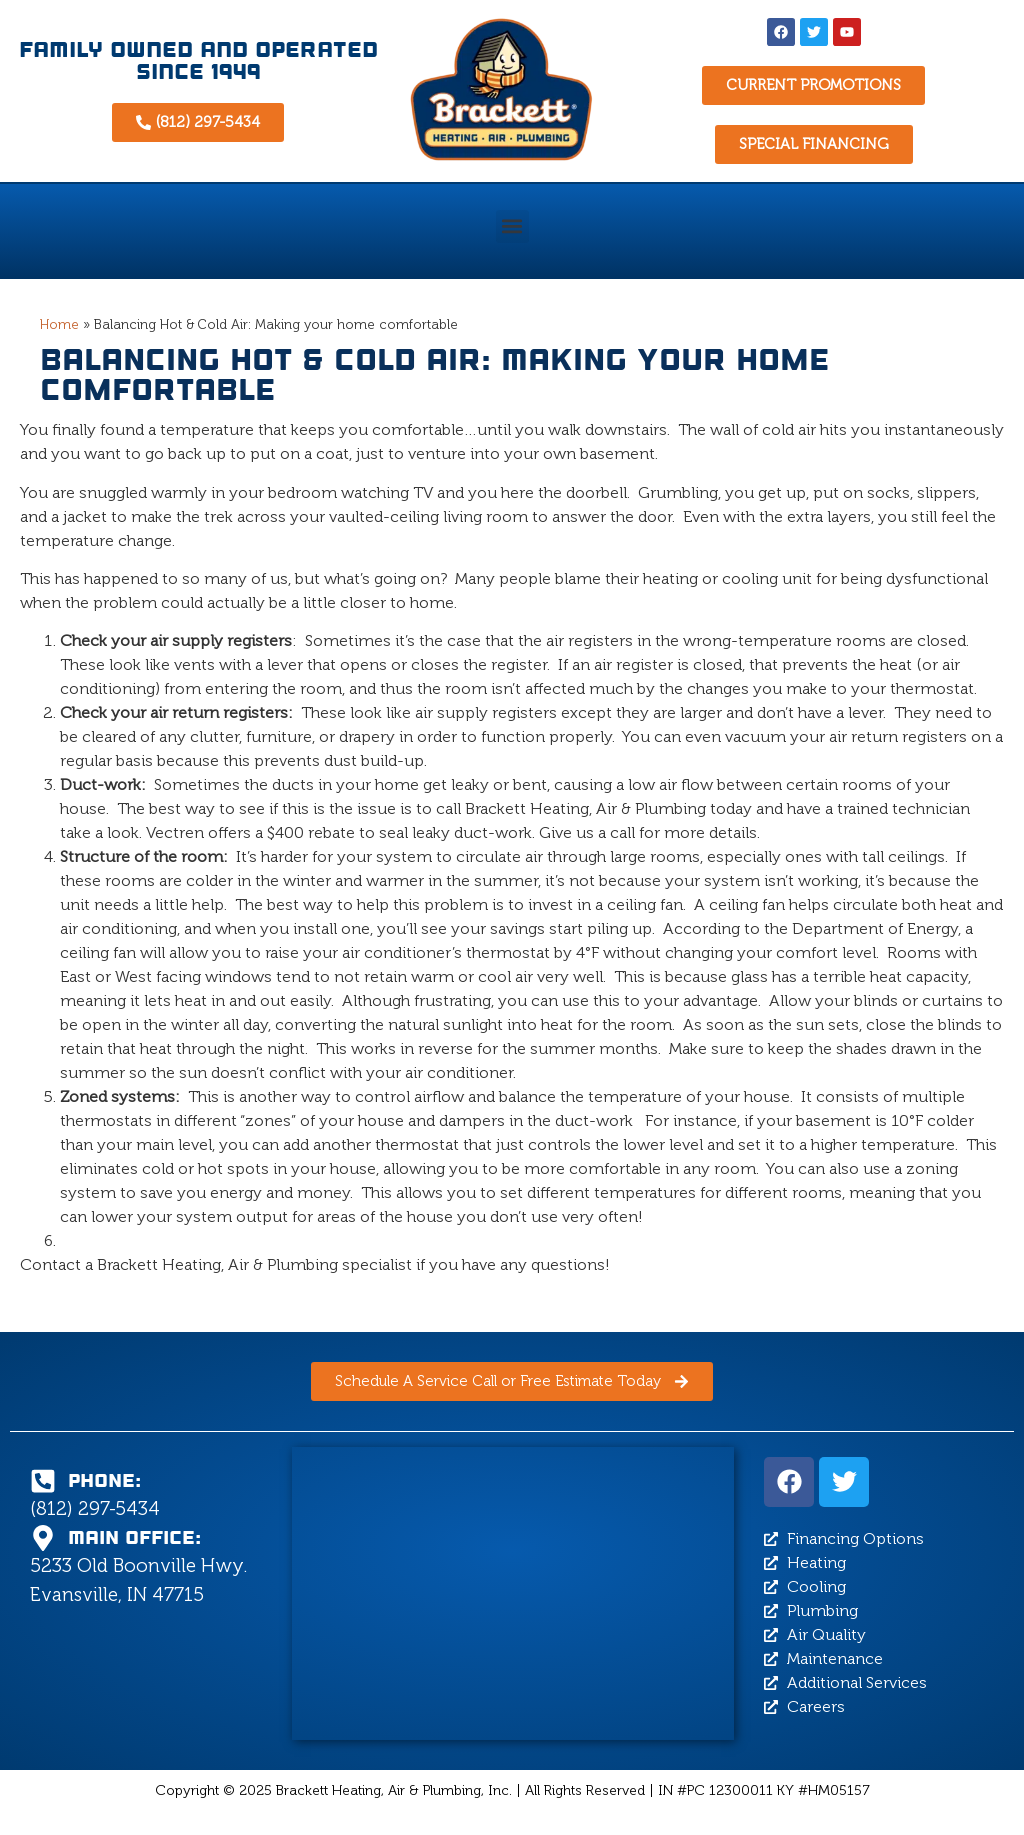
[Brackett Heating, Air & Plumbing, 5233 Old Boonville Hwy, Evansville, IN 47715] (513, 1593)
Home (59, 324)
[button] (512, 226)
